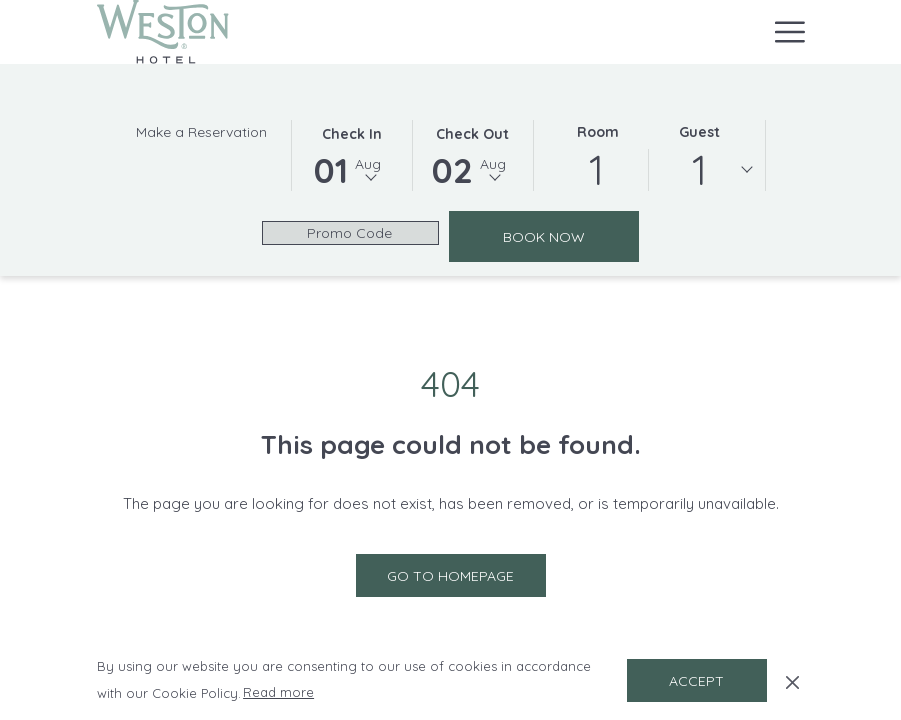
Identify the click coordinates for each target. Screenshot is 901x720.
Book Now (571, 236)
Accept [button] (696, 681)
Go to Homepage (450, 576)
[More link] (782, 32)
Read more (280, 693)
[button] (352, 154)
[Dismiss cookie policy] (792, 680)
